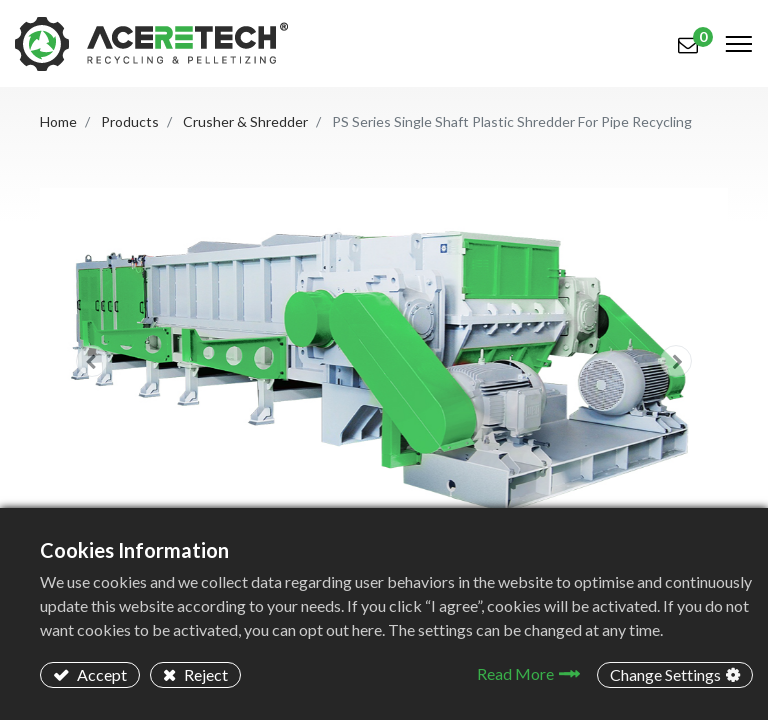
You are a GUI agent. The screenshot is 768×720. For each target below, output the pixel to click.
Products (130, 121)
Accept (100, 674)
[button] (91, 361)
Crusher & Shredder (245, 121)
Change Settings (665, 674)
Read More (515, 673)
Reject (204, 674)
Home (58, 121)
